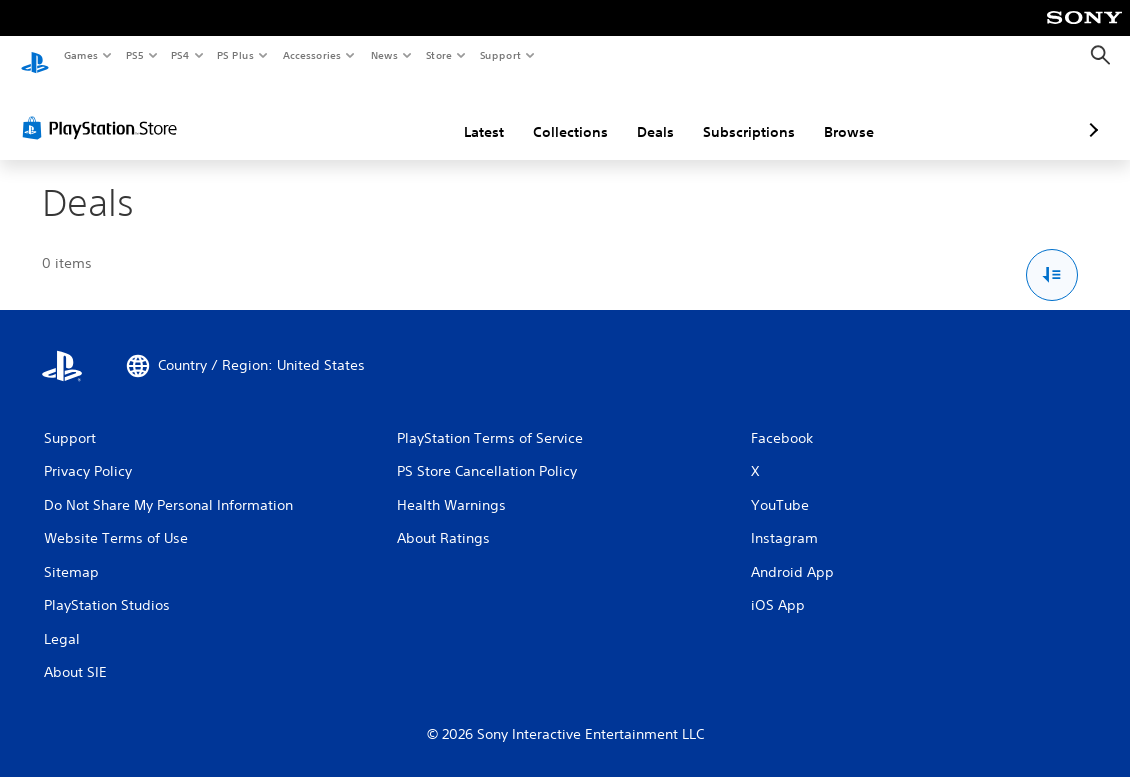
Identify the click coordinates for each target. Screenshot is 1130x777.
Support (499, 55)
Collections (464, 113)
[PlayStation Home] (35, 56)
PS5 (134, 55)
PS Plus (236, 55)
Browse (743, 113)
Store (438, 55)
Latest (378, 113)
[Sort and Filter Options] (1052, 256)
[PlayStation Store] (104, 109)
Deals (549, 113)
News (384, 55)
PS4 (180, 55)
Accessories (311, 55)
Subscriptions (643, 113)
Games (80, 55)
